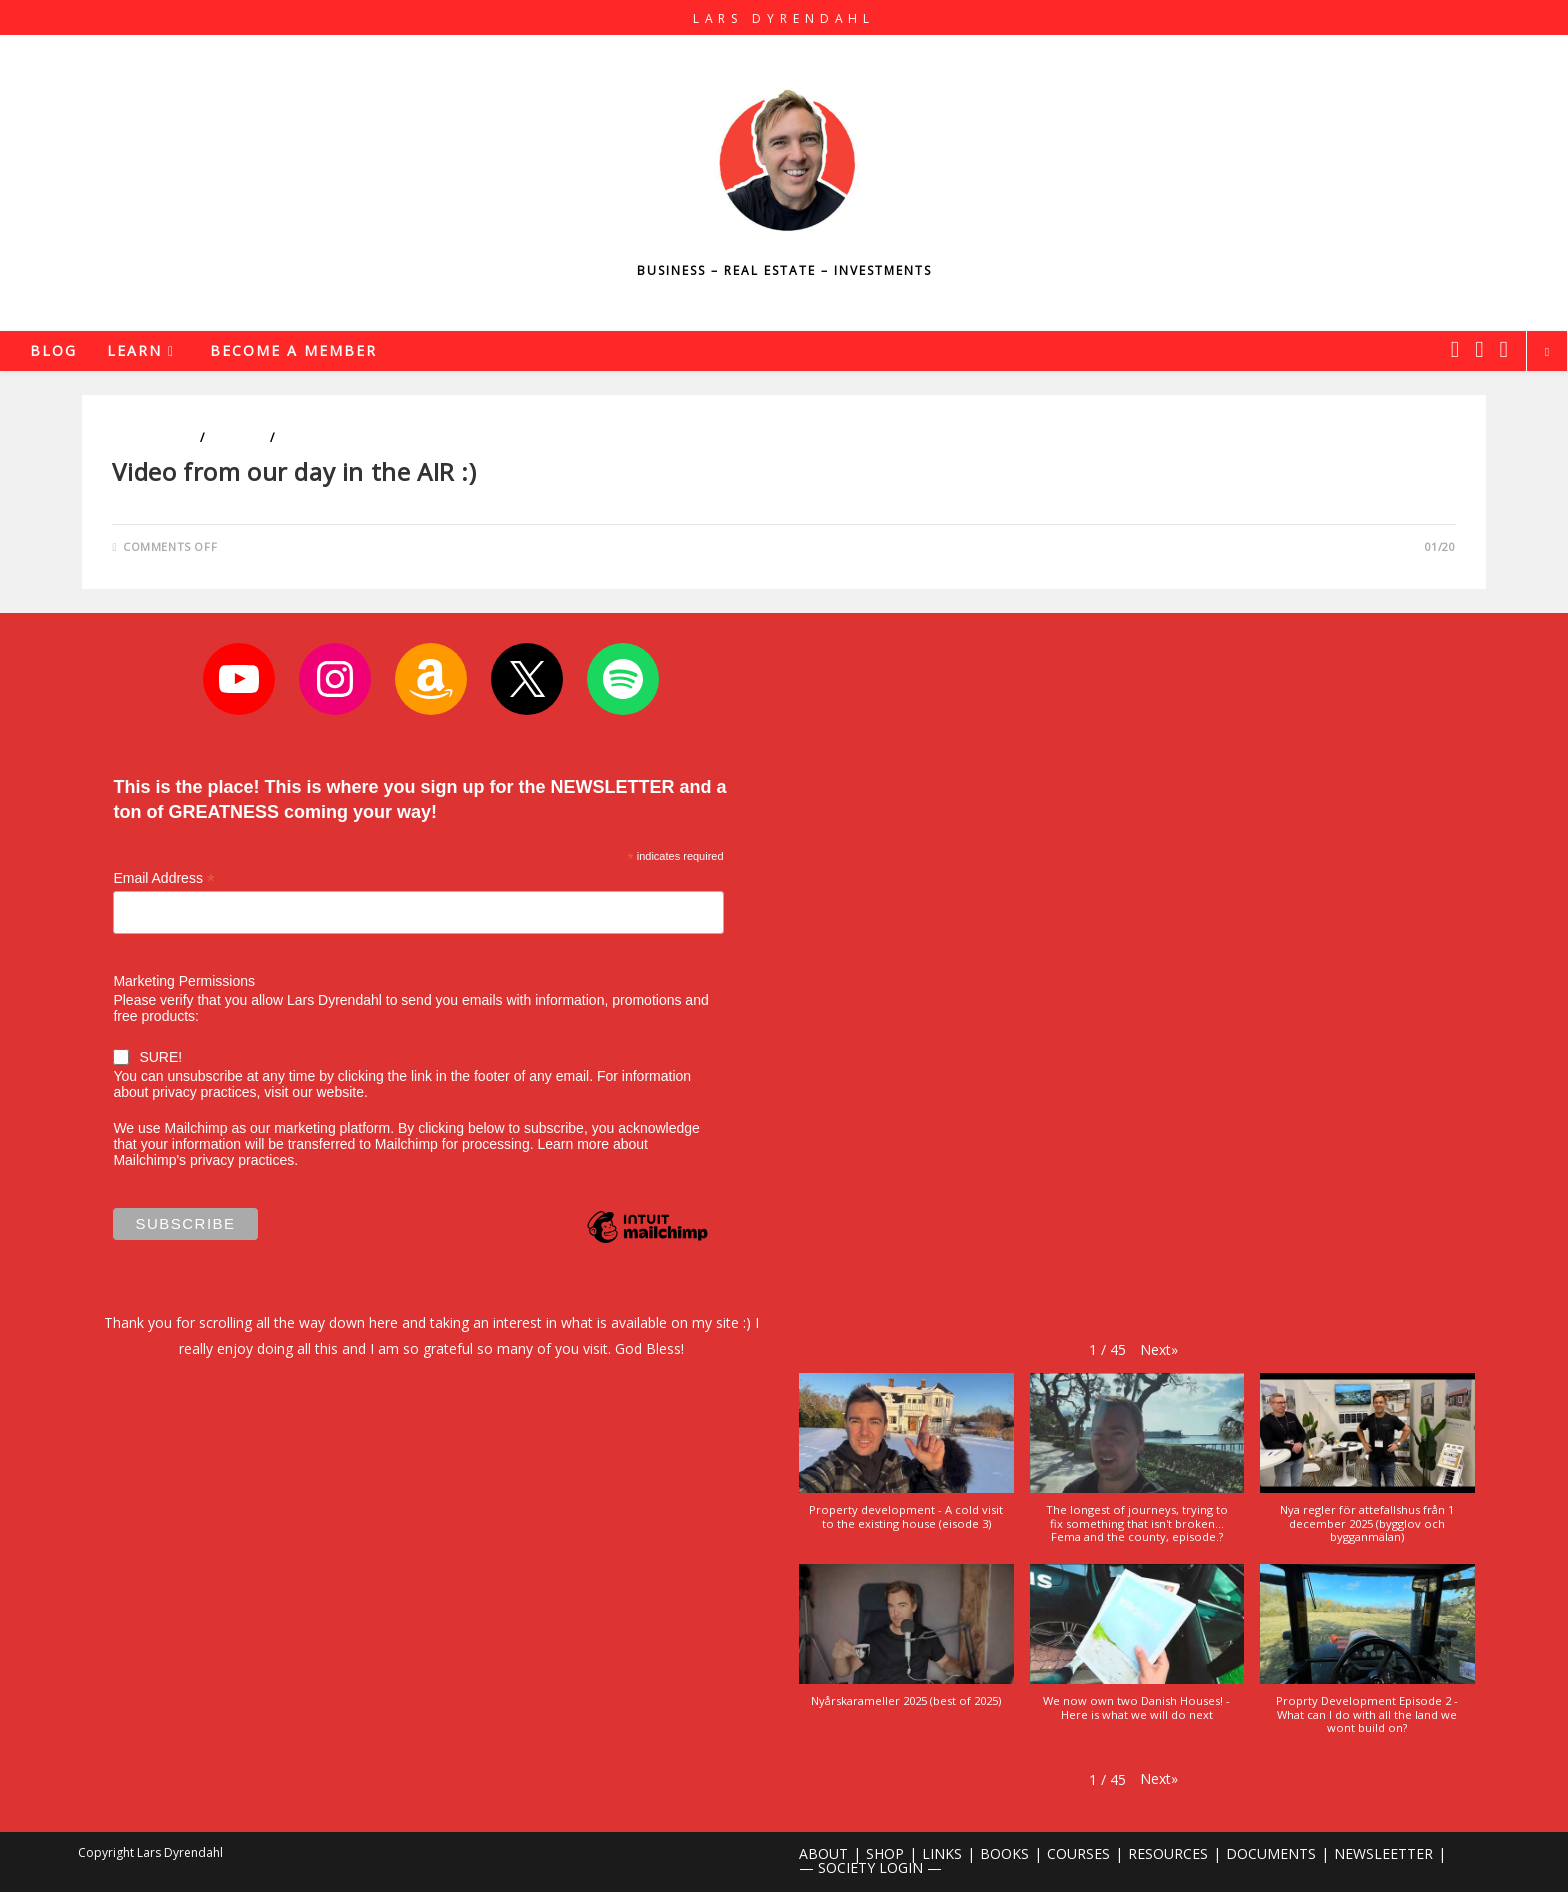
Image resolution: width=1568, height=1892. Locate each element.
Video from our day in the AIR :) (294, 471)
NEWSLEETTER (1383, 1853)
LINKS (942, 1853)
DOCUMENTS (1271, 1853)
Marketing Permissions (184, 981)
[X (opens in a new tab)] (1455, 349)
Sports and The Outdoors (369, 437)
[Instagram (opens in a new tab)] (1479, 349)
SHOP (885, 1853)
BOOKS (1004, 1853)
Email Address (164, 878)
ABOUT (823, 1853)
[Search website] (1547, 352)
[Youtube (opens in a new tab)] (1504, 349)
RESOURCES (1168, 1853)
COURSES (1078, 1853)
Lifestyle (237, 437)
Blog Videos (154, 437)
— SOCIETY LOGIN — (870, 1867)
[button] (1159, 1349)
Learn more (573, 1144)
